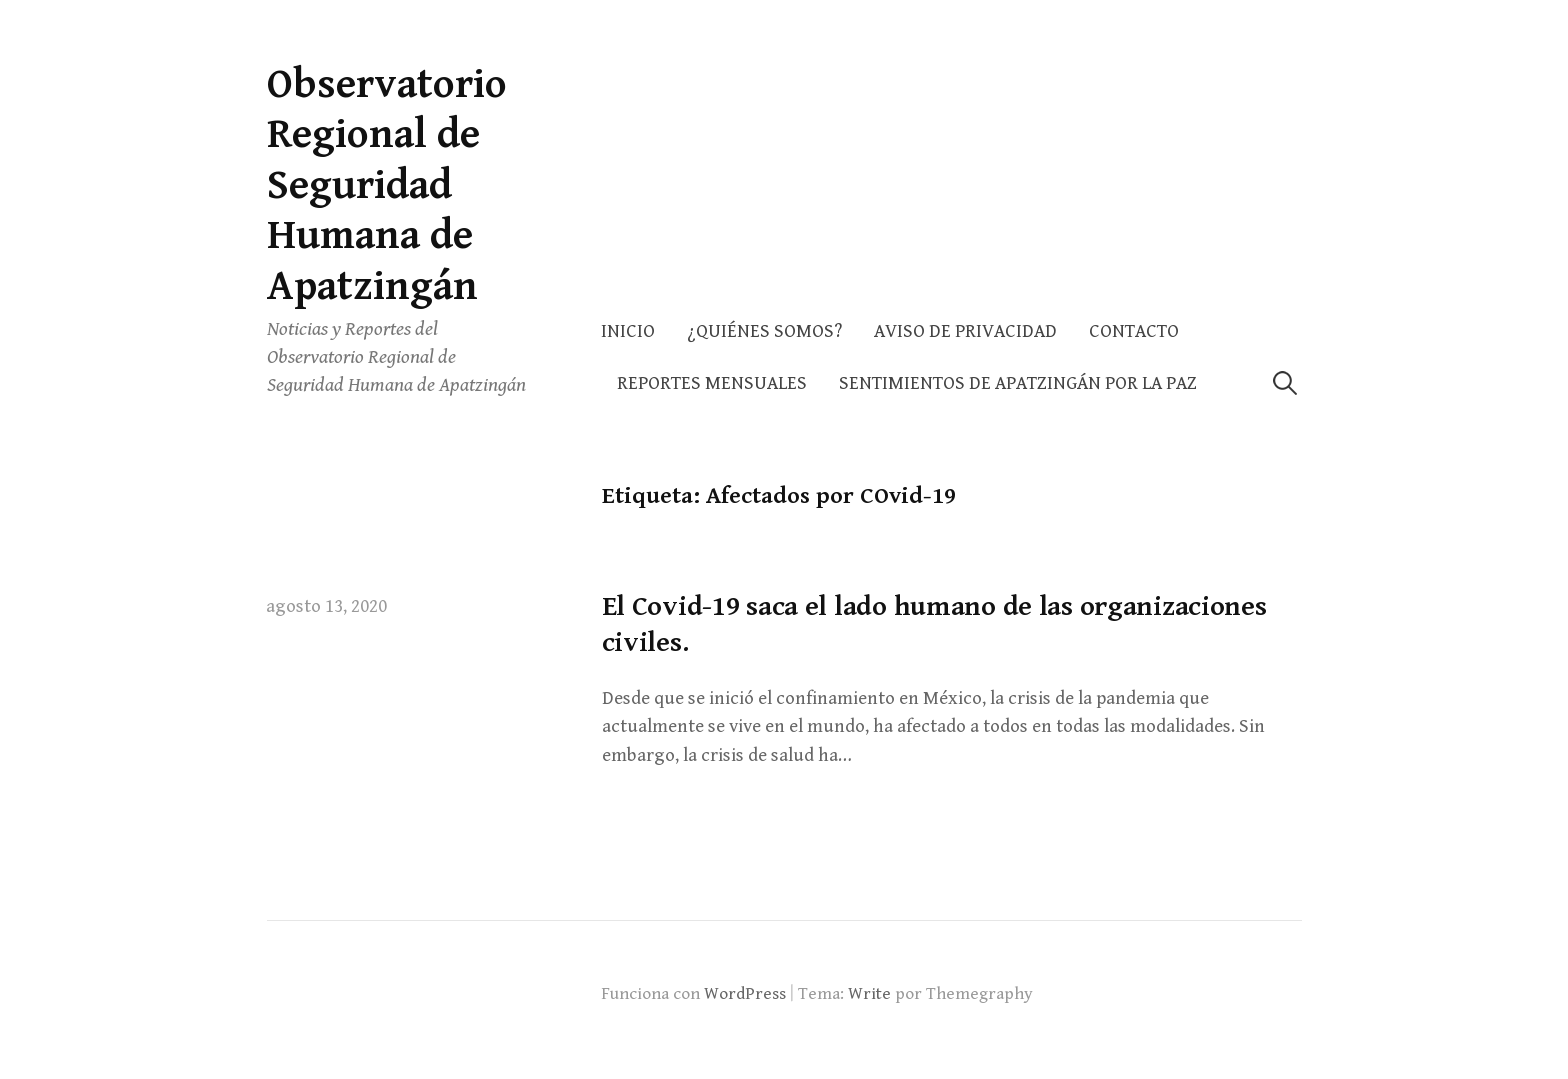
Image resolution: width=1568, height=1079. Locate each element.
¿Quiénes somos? (764, 331)
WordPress (745, 994)
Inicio (628, 331)
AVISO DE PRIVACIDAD (965, 331)
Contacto (1134, 331)
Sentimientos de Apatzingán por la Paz (1018, 383)
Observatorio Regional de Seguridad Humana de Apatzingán (387, 185)
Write (869, 994)
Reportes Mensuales (712, 383)
